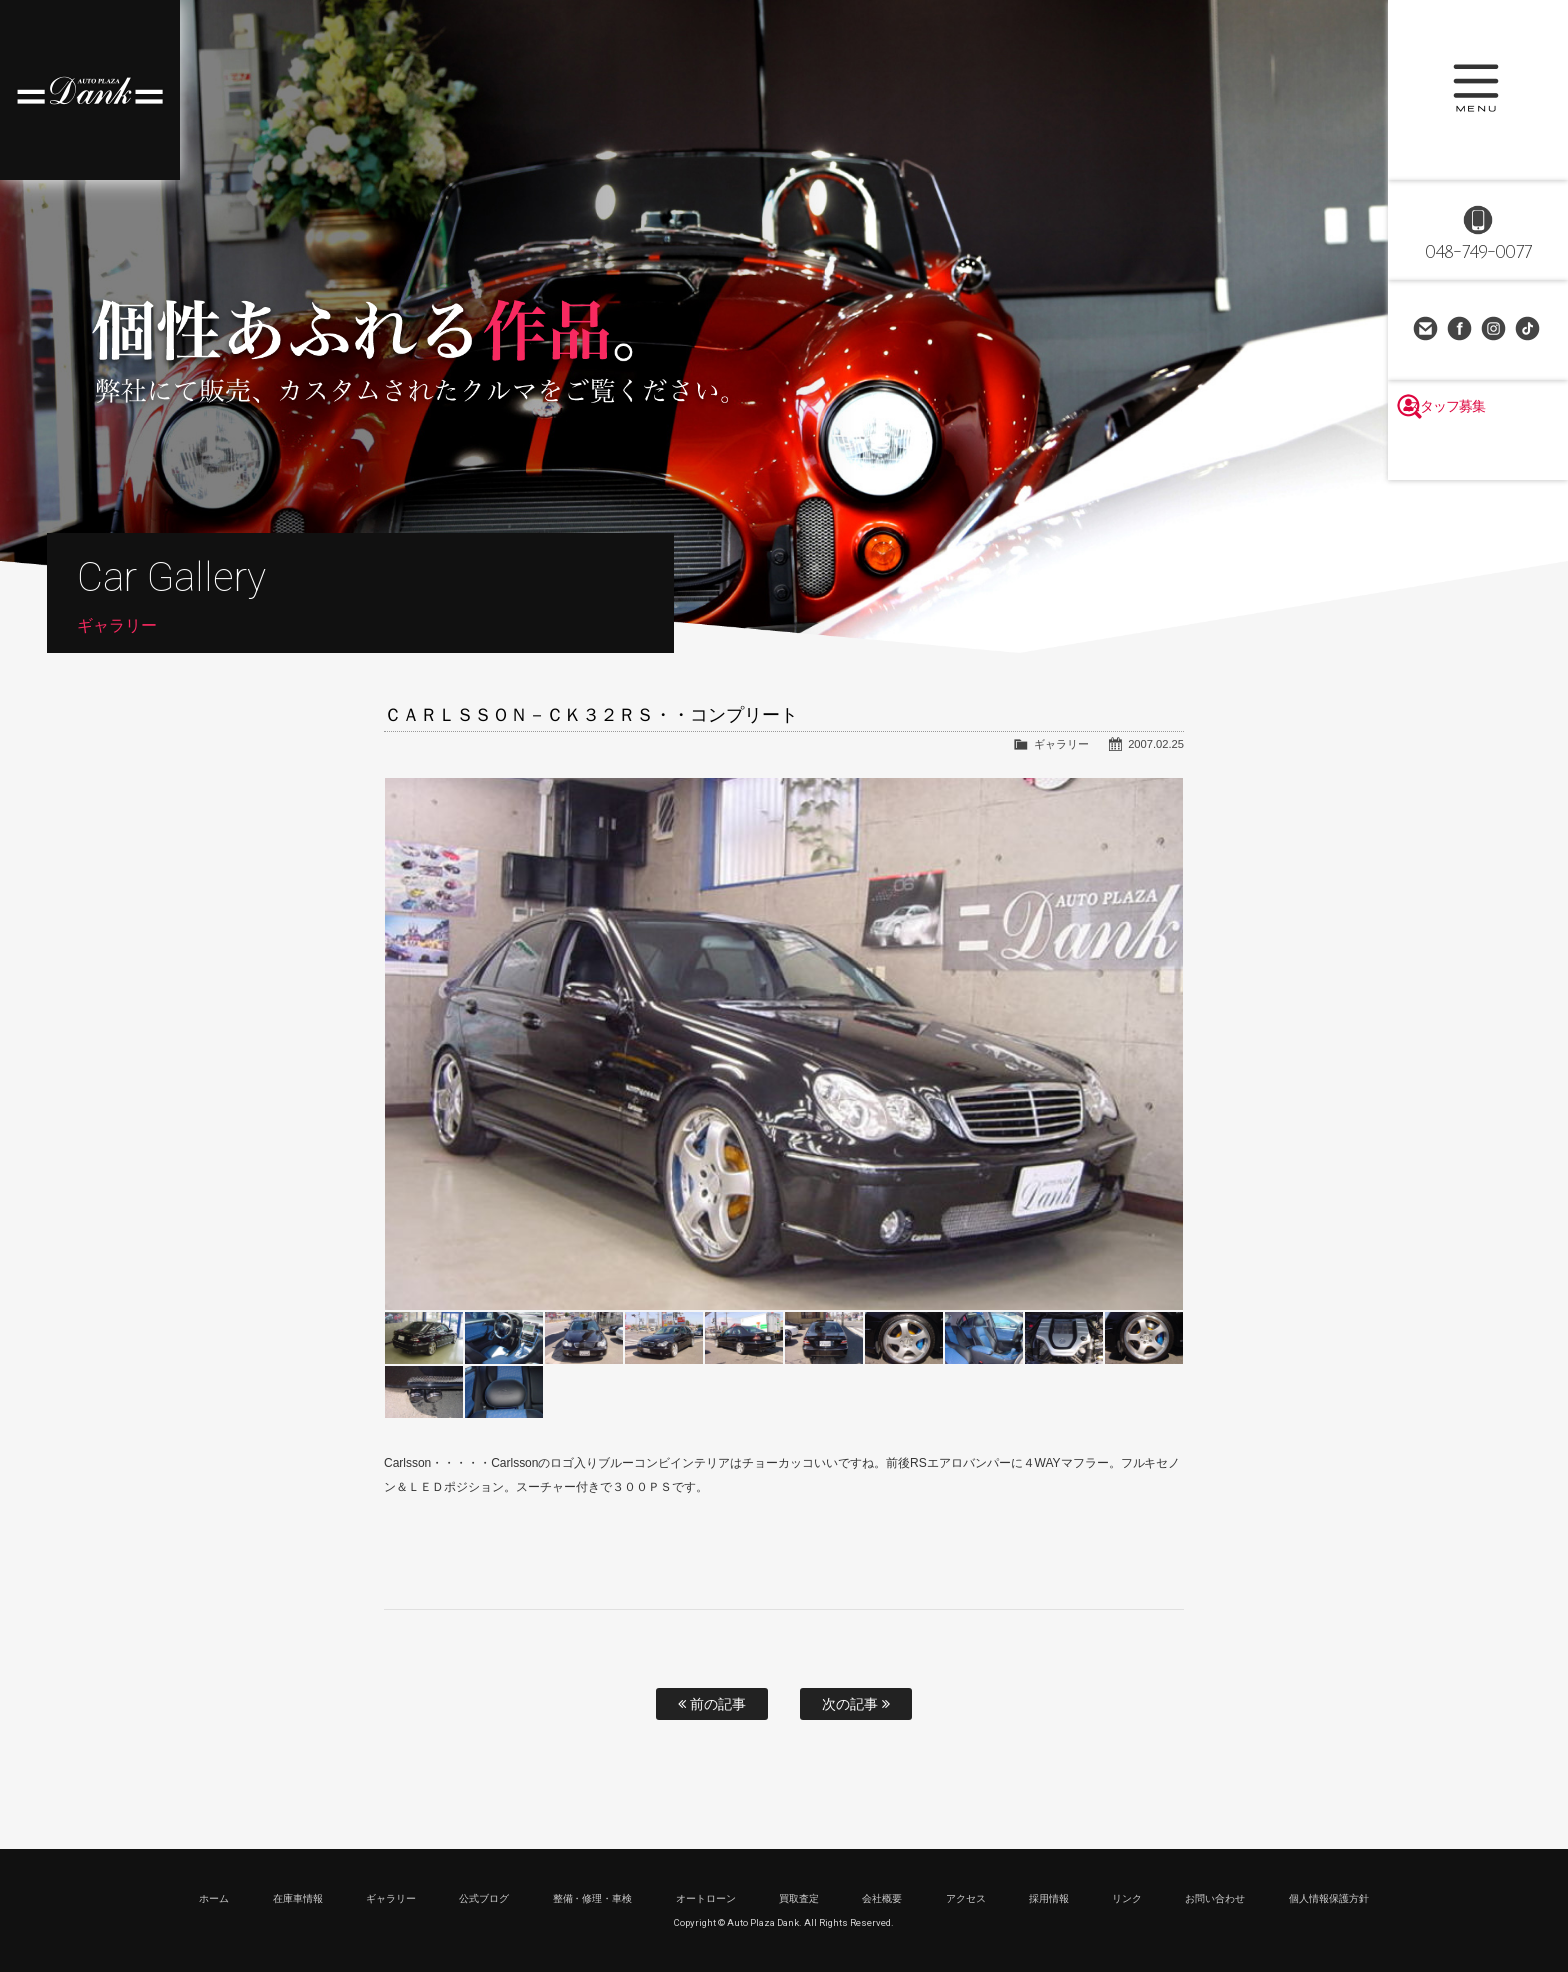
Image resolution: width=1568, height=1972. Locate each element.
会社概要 (882, 1898)
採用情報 (1049, 1898)
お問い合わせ (1427, 330)
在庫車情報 (298, 1898)
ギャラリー (1061, 744)
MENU (1478, 90)
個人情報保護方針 (1329, 1898)
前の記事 (712, 1704)
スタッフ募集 (1478, 452)
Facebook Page (1461, 330)
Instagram (1495, 330)
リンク (1127, 1898)
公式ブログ (484, 1898)
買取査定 (799, 1898)
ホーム (214, 1898)
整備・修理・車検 (593, 1898)
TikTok (1529, 330)
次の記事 (856, 1704)
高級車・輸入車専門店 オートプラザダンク (90, 90)
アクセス (966, 1898)
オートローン (706, 1898)
